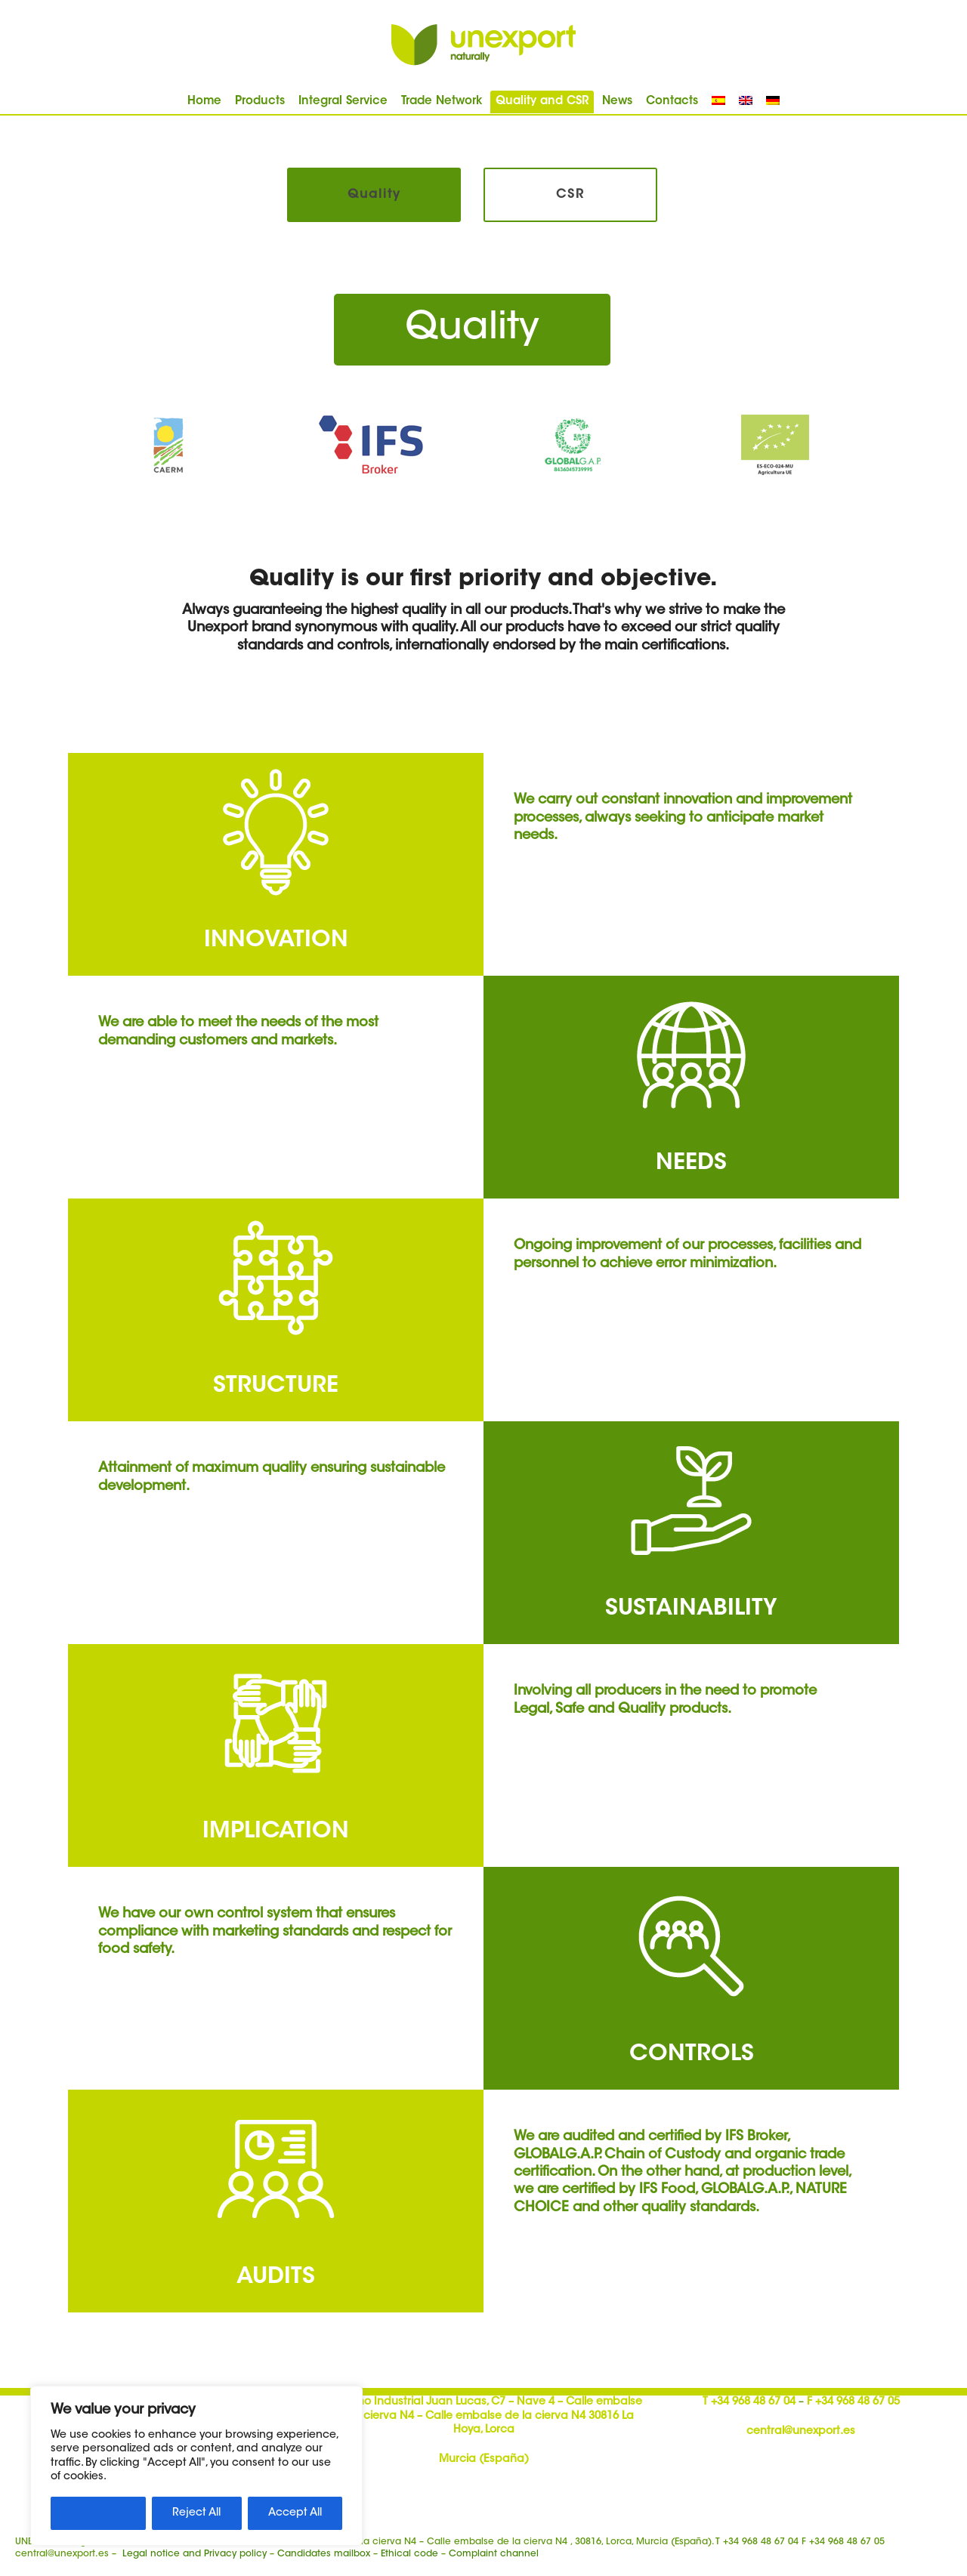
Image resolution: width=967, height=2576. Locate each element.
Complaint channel (494, 2554)
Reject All (196, 2513)
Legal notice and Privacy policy (194, 2554)
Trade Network (441, 101)
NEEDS (691, 1163)
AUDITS (275, 2277)
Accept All (295, 2513)
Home (204, 101)
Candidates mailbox (323, 2554)
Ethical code (409, 2554)
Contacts (672, 101)
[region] (196, 2466)
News (617, 101)
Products (260, 101)
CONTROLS (691, 2055)
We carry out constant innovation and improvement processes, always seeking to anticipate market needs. (683, 818)
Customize (98, 2513)
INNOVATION (276, 941)
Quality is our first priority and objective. (483, 580)
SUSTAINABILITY (691, 1609)
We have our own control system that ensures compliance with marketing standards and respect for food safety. (275, 1932)
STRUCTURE (275, 1386)
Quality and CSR (542, 101)
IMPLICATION (275, 1832)
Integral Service (343, 101)
